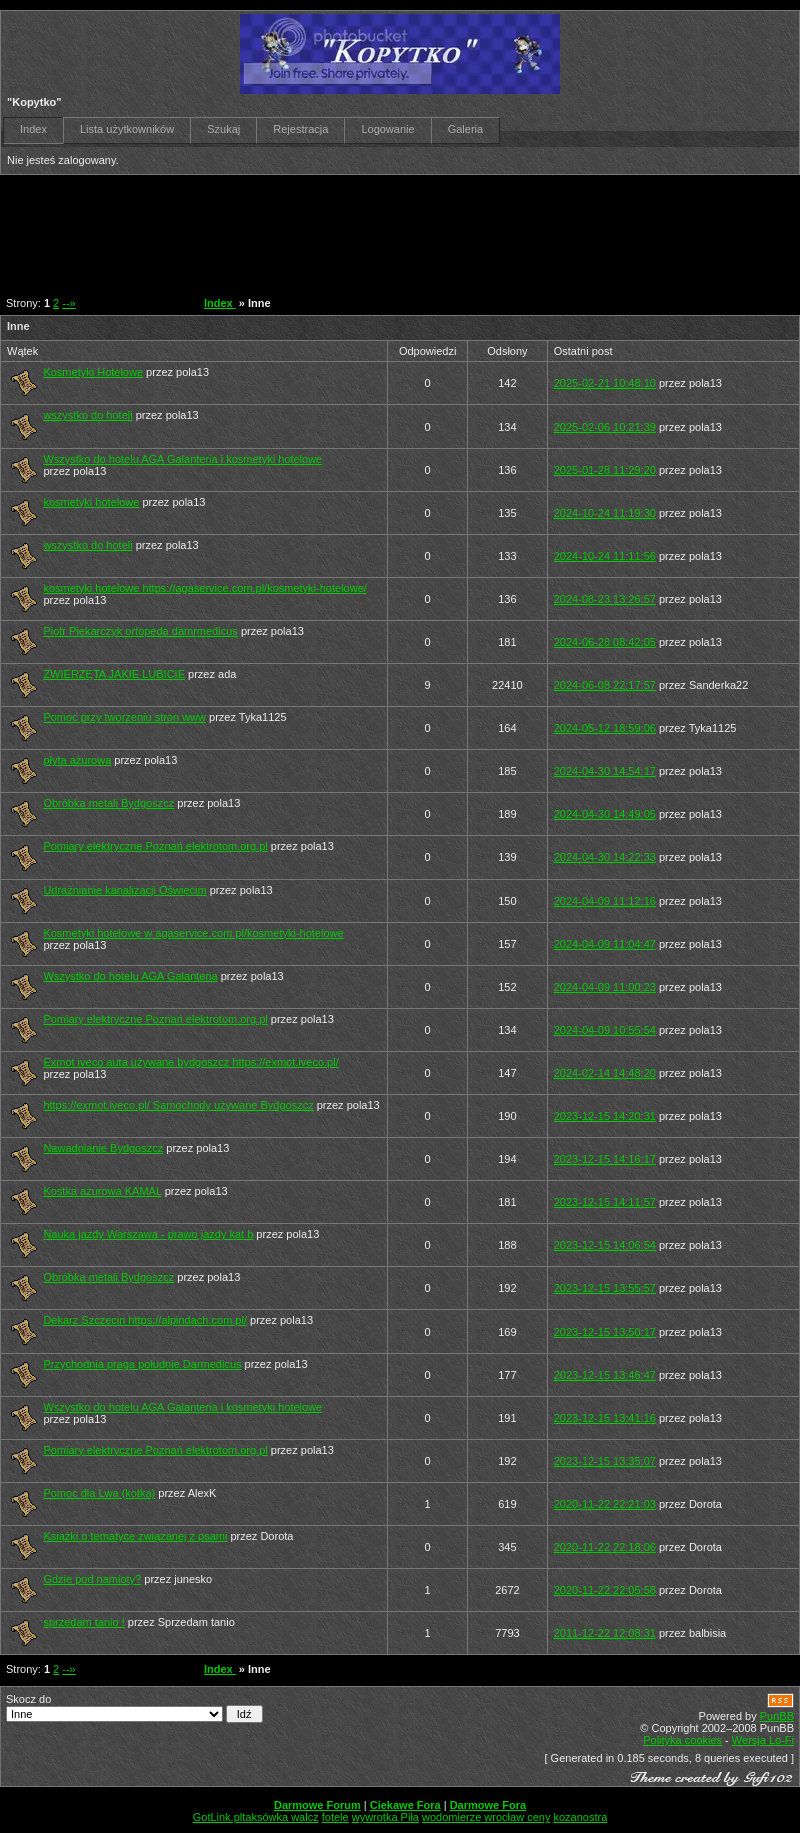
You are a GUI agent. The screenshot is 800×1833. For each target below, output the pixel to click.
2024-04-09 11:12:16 (605, 901)
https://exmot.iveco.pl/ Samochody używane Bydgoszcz (178, 1105)
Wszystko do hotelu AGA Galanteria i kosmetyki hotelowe (182, 459)
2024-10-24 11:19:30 (605, 513)
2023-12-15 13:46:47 (605, 1375)
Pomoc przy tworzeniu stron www (124, 717)
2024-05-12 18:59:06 (605, 728)
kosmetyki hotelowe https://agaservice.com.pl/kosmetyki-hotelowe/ (204, 588)
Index (33, 129)
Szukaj (223, 129)
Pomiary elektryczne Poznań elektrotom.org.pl (155, 846)
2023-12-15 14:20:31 (605, 1116)
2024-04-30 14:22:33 (605, 857)
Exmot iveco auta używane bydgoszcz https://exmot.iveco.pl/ (190, 1062)
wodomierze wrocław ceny (486, 1817)
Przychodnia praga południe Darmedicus (142, 1364)
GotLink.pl (218, 1817)
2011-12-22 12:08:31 (605, 1633)
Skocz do (134, 1708)
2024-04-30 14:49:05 (605, 814)
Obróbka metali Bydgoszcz (108, 803)
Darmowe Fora (488, 1805)
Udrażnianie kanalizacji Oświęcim (124, 890)
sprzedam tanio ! (83, 1622)
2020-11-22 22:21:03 (605, 1504)
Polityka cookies (682, 1740)
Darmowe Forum (317, 1805)
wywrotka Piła (385, 1817)
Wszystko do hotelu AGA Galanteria (130, 976)
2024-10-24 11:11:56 (605, 556)
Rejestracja (300, 129)
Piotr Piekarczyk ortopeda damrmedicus (140, 631)
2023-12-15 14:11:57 (605, 1202)
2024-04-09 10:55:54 (605, 1030)
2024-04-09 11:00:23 (605, 987)
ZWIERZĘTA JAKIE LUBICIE (114, 674)
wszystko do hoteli (87, 415)
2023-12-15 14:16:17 (605, 1159)
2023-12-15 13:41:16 (605, 1418)
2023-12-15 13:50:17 (605, 1332)
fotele (335, 1817)
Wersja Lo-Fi (763, 1740)
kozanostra (580, 1817)
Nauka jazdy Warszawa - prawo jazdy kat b (148, 1234)
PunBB (777, 1716)
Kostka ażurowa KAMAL (102, 1191)
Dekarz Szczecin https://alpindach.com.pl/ (145, 1320)
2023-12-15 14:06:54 (605, 1245)
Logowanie (387, 129)
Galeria (465, 129)
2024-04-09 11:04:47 (605, 944)
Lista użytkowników (127, 129)
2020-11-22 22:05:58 (605, 1590)
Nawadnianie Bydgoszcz (103, 1148)
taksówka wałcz (280, 1817)
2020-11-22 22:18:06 (605, 1547)
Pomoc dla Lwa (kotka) (99, 1493)
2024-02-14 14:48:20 (605, 1073)
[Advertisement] (389, 230)
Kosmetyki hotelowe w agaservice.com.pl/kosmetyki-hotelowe (193, 933)
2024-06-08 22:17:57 (605, 685)
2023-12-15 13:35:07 (605, 1461)
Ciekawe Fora (405, 1805)
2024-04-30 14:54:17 (605, 771)
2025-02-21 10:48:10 (605, 383)
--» (68, 303)
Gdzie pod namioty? (92, 1579)
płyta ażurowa (77, 760)
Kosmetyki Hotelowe (93, 372)
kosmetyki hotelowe (91, 502)
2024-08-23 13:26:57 (605, 599)
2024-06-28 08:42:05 (605, 642)
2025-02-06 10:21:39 (605, 427)
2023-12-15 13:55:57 (605, 1288)
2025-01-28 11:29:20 (605, 470)
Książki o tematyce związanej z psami (135, 1536)
